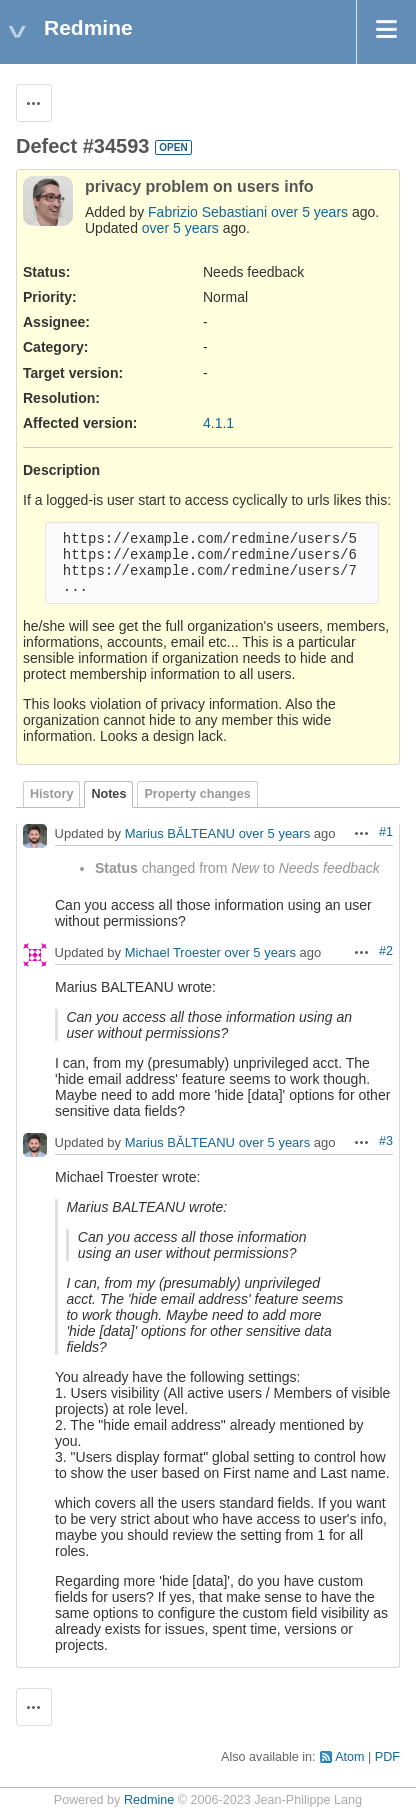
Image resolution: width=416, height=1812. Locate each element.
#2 (386, 951)
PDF (387, 1757)
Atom (349, 1757)
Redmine (149, 1800)
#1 (386, 832)
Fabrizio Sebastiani (207, 212)
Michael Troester (173, 953)
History (51, 794)
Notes (108, 794)
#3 (386, 1141)
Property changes (197, 794)
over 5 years (309, 212)
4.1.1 (218, 423)
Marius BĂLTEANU (180, 834)
